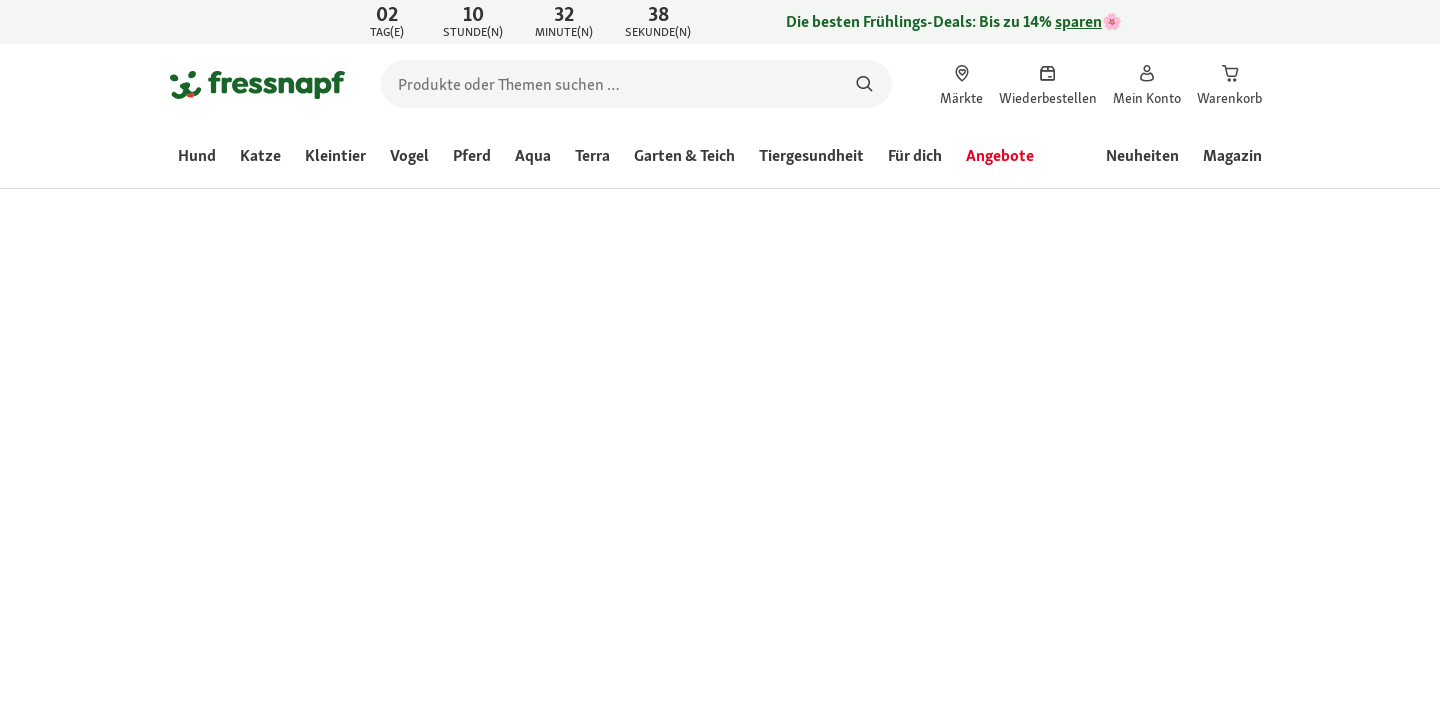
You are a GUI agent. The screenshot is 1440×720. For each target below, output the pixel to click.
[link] (720, 22)
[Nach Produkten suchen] (864, 84)
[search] (636, 84)
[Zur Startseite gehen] (257, 84)
